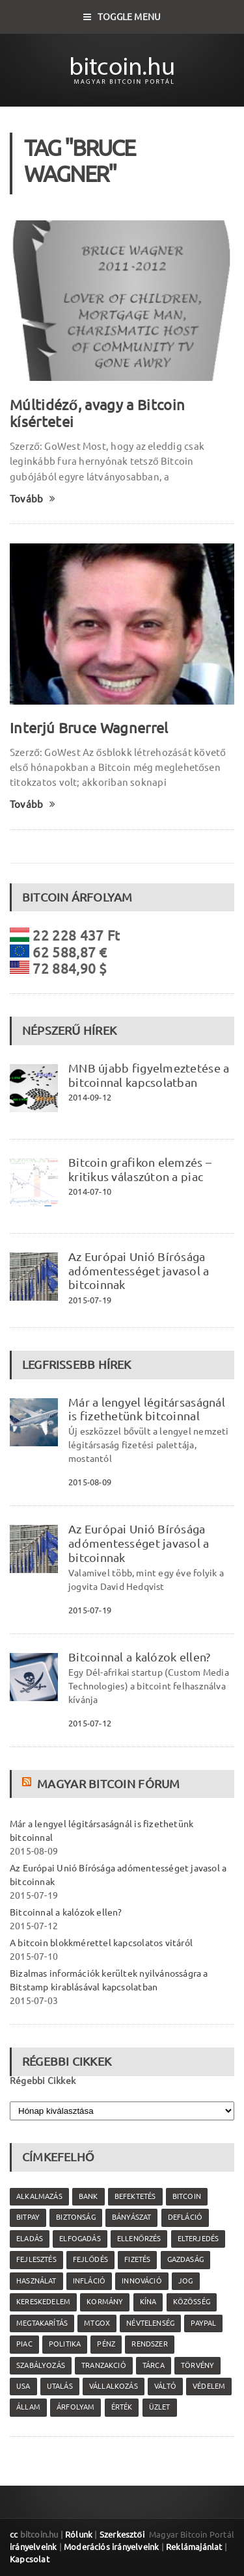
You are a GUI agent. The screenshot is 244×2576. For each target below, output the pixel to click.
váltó (165, 2386)
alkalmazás (39, 2196)
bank (88, 2196)
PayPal (203, 2323)
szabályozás (40, 2365)
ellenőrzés (139, 2239)
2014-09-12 (89, 1097)
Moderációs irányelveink (111, 2546)
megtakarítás (42, 2323)
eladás (29, 2239)
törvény (197, 2365)
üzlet (159, 2407)
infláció (89, 2281)
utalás (60, 2386)
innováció (142, 2281)
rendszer (149, 2344)
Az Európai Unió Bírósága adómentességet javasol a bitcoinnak (139, 1271)
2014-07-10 (89, 1191)
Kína (148, 2302)
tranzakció (103, 2365)
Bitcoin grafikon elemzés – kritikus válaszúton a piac (139, 1169)
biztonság (76, 2217)
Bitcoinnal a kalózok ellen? (139, 1656)
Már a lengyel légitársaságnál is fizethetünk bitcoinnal (146, 1409)
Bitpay (28, 2217)
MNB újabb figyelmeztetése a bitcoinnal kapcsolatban (148, 1075)
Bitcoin (186, 2196)
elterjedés (198, 2239)
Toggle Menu (122, 17)
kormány (105, 2302)
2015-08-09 (89, 1482)
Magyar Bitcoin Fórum (108, 1783)
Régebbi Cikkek (42, 2080)
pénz (106, 2344)
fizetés (137, 2259)
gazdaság (185, 2259)
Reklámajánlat (194, 2546)
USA (23, 2386)
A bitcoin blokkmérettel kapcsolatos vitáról (101, 1943)
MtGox (97, 2323)
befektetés (135, 2196)
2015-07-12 (89, 1723)
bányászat (132, 2217)
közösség (191, 2302)
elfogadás (80, 2239)
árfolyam (75, 2407)
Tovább (33, 499)
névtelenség (150, 2323)
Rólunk (78, 2534)
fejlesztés (36, 2259)
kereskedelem (43, 2302)
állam (28, 2407)
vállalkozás (113, 2386)
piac (24, 2344)
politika (65, 2344)
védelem (209, 2386)
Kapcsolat (29, 2559)
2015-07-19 (89, 1300)
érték (122, 2407)
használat (36, 2281)
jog (185, 2281)
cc (14, 2534)
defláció (185, 2217)
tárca (153, 2365)
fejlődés (90, 2259)
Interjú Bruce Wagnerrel (89, 728)
